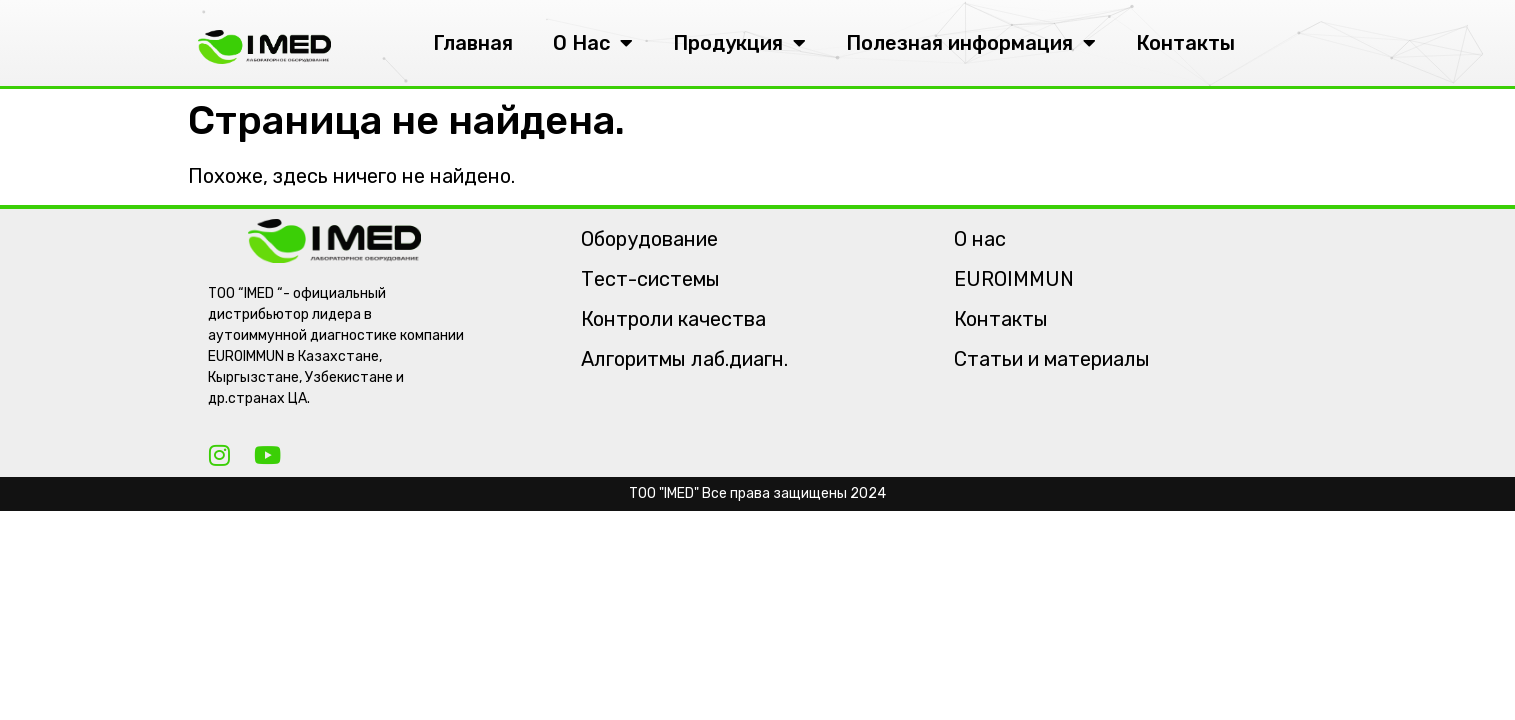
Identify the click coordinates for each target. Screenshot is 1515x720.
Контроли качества (673, 319)
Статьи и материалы (1052, 359)
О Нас (593, 43)
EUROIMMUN (1014, 279)
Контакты (1185, 43)
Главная (473, 43)
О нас (980, 239)
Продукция (739, 43)
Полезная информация (971, 43)
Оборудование (649, 239)
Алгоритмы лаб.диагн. (684, 359)
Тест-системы (650, 279)
